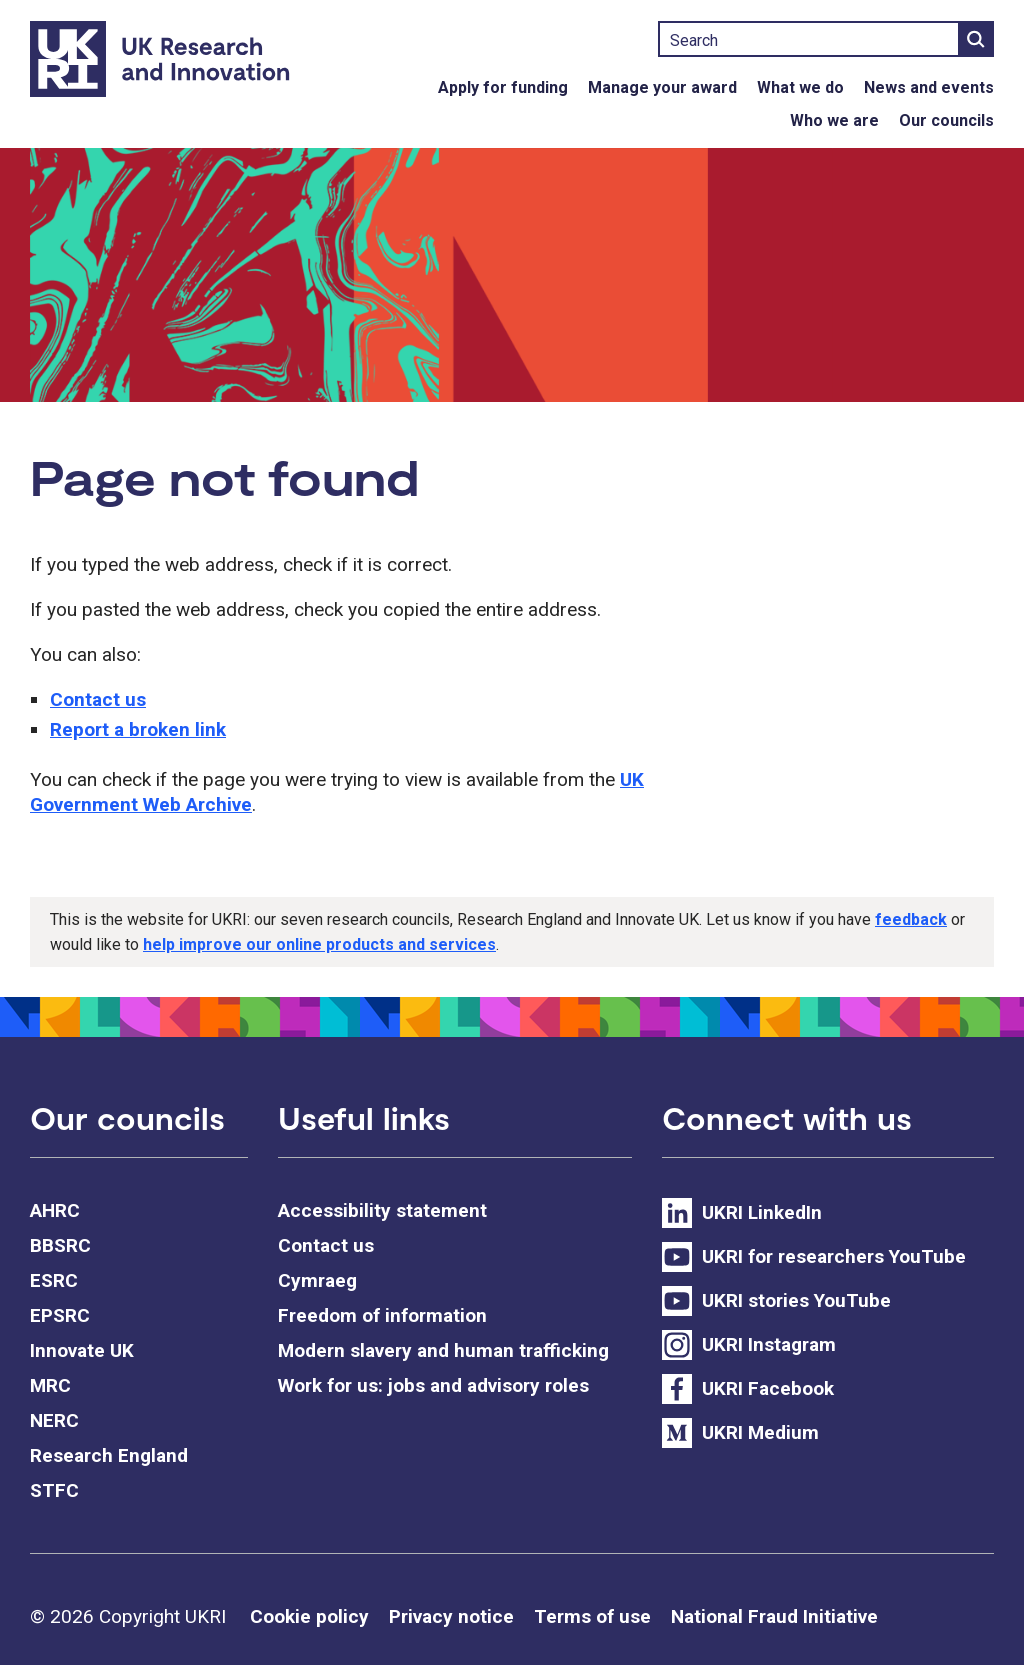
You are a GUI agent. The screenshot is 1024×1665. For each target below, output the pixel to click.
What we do (800, 87)
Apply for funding (503, 87)
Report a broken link (138, 729)
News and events (929, 87)
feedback (911, 919)
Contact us (98, 699)
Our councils (946, 120)
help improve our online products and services (319, 944)
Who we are (834, 120)
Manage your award (662, 87)
